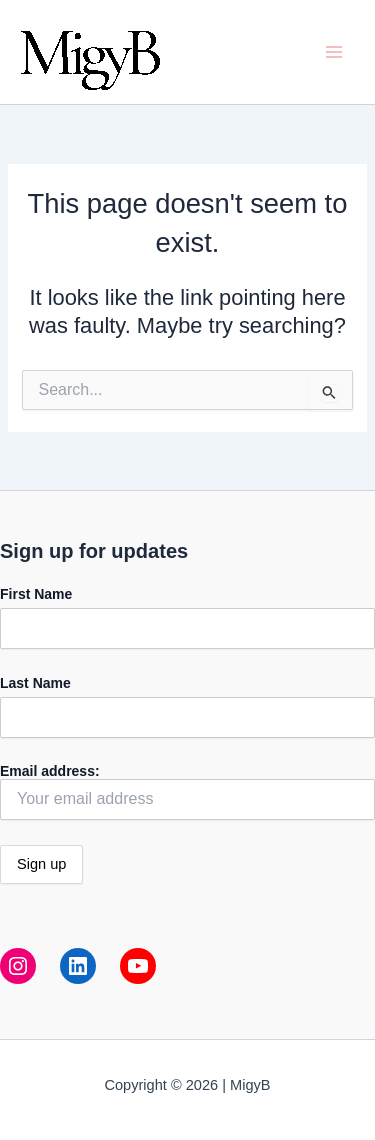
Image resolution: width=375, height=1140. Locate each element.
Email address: (187, 791)
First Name (36, 594)
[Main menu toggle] (334, 52)
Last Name (35, 683)
